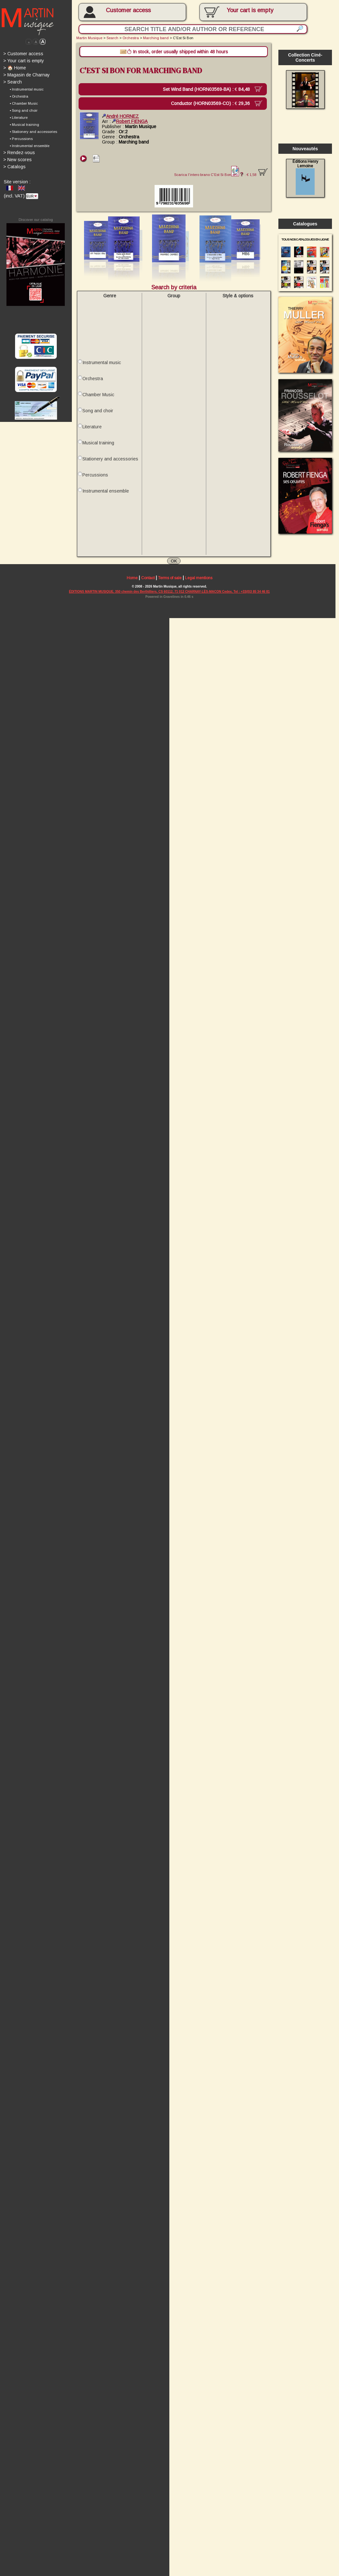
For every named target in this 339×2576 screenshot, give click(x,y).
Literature (93, 431)
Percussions (96, 480)
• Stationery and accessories (34, 133)
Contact (149, 584)
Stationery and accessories (111, 463)
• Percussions (21, 140)
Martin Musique (90, 38)
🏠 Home (14, 68)
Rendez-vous (19, 154)
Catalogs (14, 168)
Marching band (158, 38)
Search (12, 82)
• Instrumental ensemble (30, 147)
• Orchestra (19, 97)
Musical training (99, 447)
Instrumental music (102, 366)
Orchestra (132, 38)
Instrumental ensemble (106, 496)
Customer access (129, 10)
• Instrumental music (27, 90)
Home (133, 584)
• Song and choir (24, 112)
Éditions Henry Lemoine (308, 179)
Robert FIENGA (131, 122)
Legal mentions (201, 584)
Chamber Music (99, 398)
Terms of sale (171, 584)
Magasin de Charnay (26, 75)
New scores (17, 161)
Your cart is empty (23, 61)
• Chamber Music (24, 104)
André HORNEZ (121, 117)
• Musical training (24, 126)
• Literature (19, 119)
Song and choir (98, 415)
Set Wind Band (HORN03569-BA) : (210, 89)
